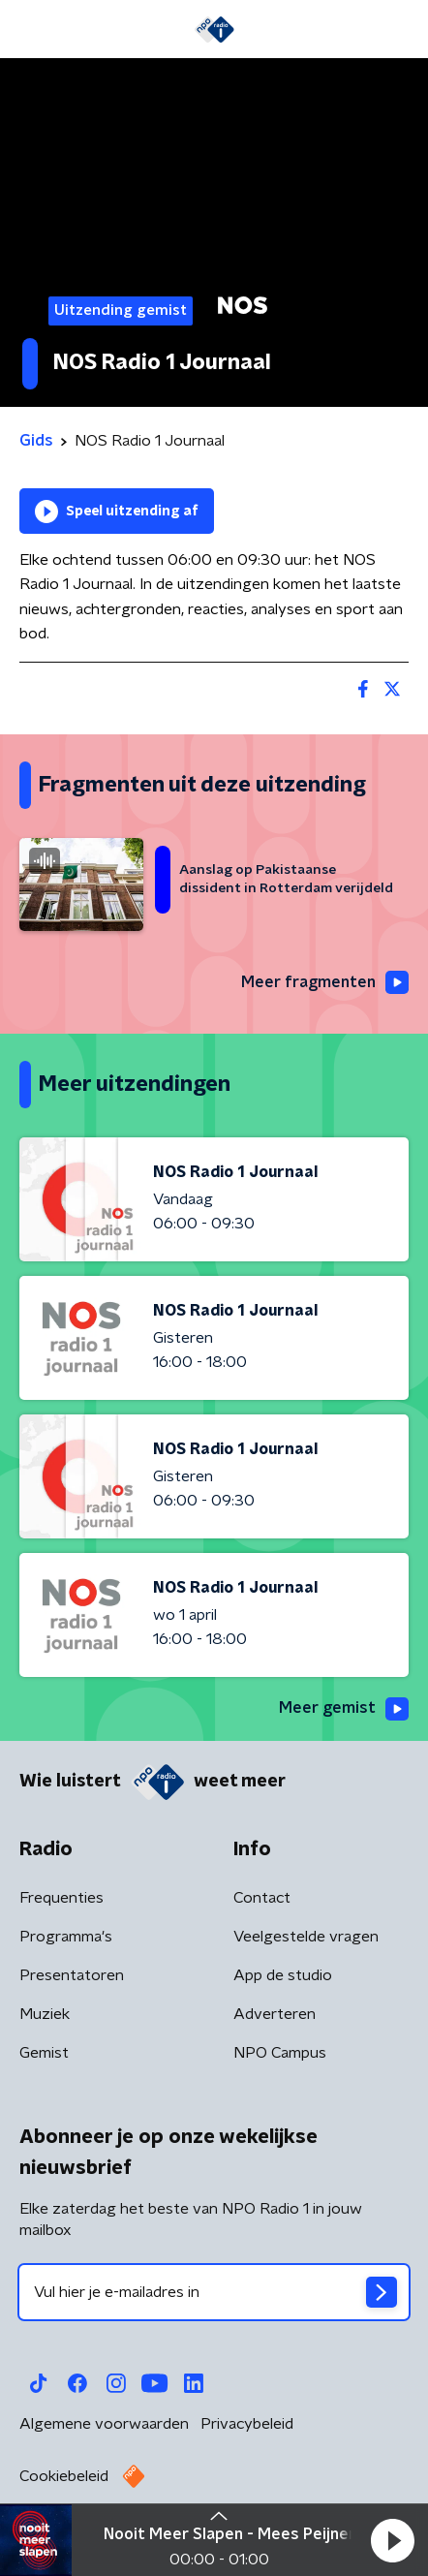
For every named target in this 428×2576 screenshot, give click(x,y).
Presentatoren (71, 1975)
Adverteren (274, 2014)
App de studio (282, 1975)
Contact (261, 1898)
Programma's (65, 1936)
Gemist (44, 2053)
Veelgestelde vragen (306, 1936)
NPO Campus (279, 2053)
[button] (392, 2540)
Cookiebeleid (63, 2476)
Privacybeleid (246, 2424)
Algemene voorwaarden (104, 2424)
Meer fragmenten (325, 982)
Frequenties (61, 1898)
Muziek (44, 2014)
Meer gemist (344, 1709)
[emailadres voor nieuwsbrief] (214, 2292)
